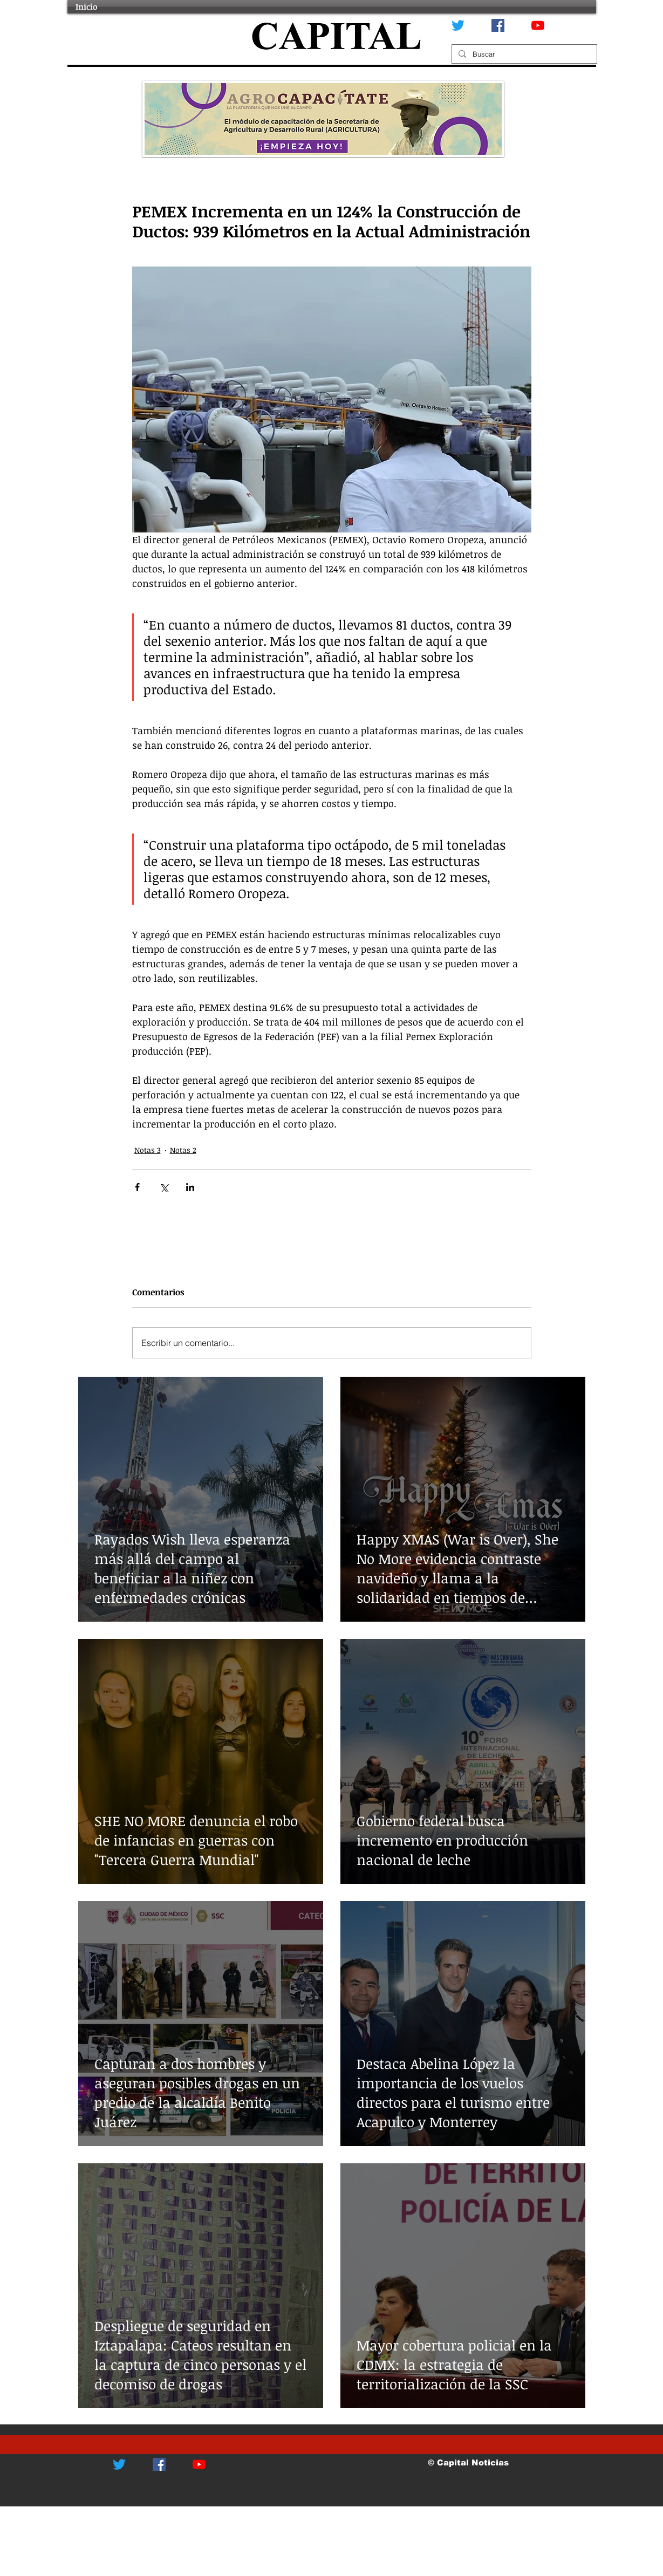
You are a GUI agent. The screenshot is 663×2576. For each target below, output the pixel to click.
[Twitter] (458, 25)
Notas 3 (147, 1150)
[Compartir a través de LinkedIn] (190, 1187)
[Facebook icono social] (497, 25)
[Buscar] (523, 54)
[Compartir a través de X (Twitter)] (164, 1187)
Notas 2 (183, 1150)
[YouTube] (537, 25)
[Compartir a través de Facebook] (137, 1187)
